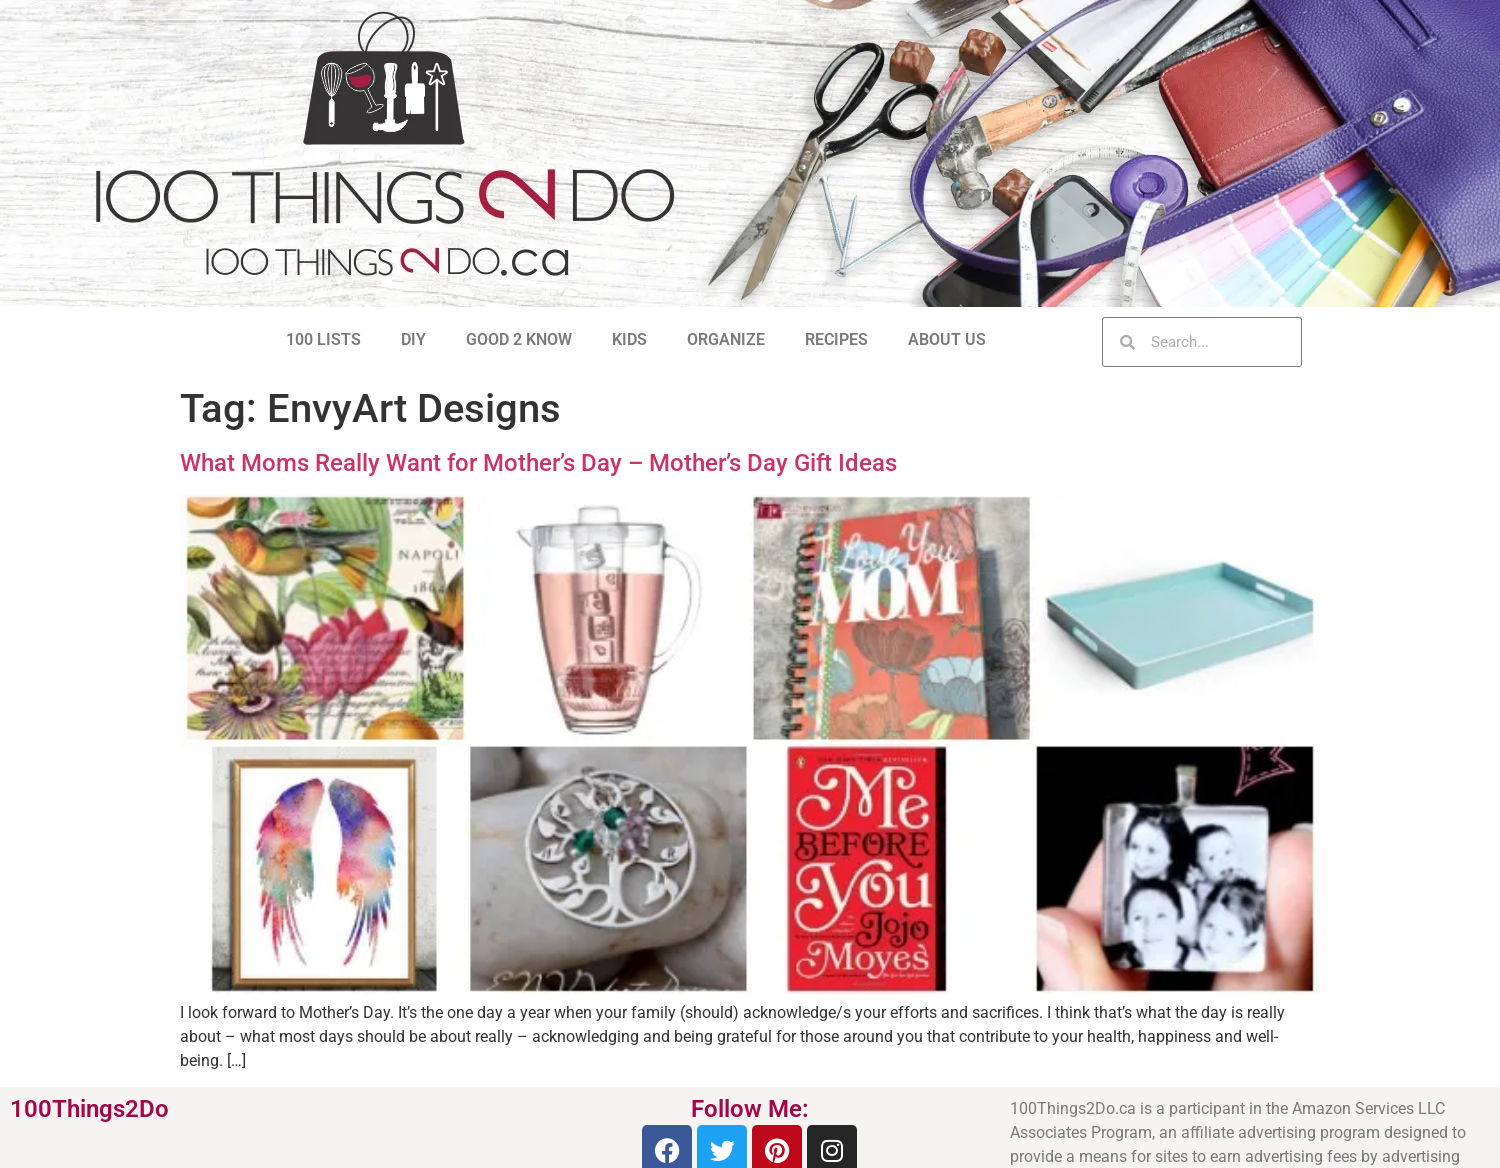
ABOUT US (947, 339)
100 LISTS (323, 339)
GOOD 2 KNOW (519, 339)
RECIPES (836, 339)
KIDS (629, 339)
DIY (413, 339)
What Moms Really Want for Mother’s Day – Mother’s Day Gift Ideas (538, 463)
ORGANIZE (726, 339)
